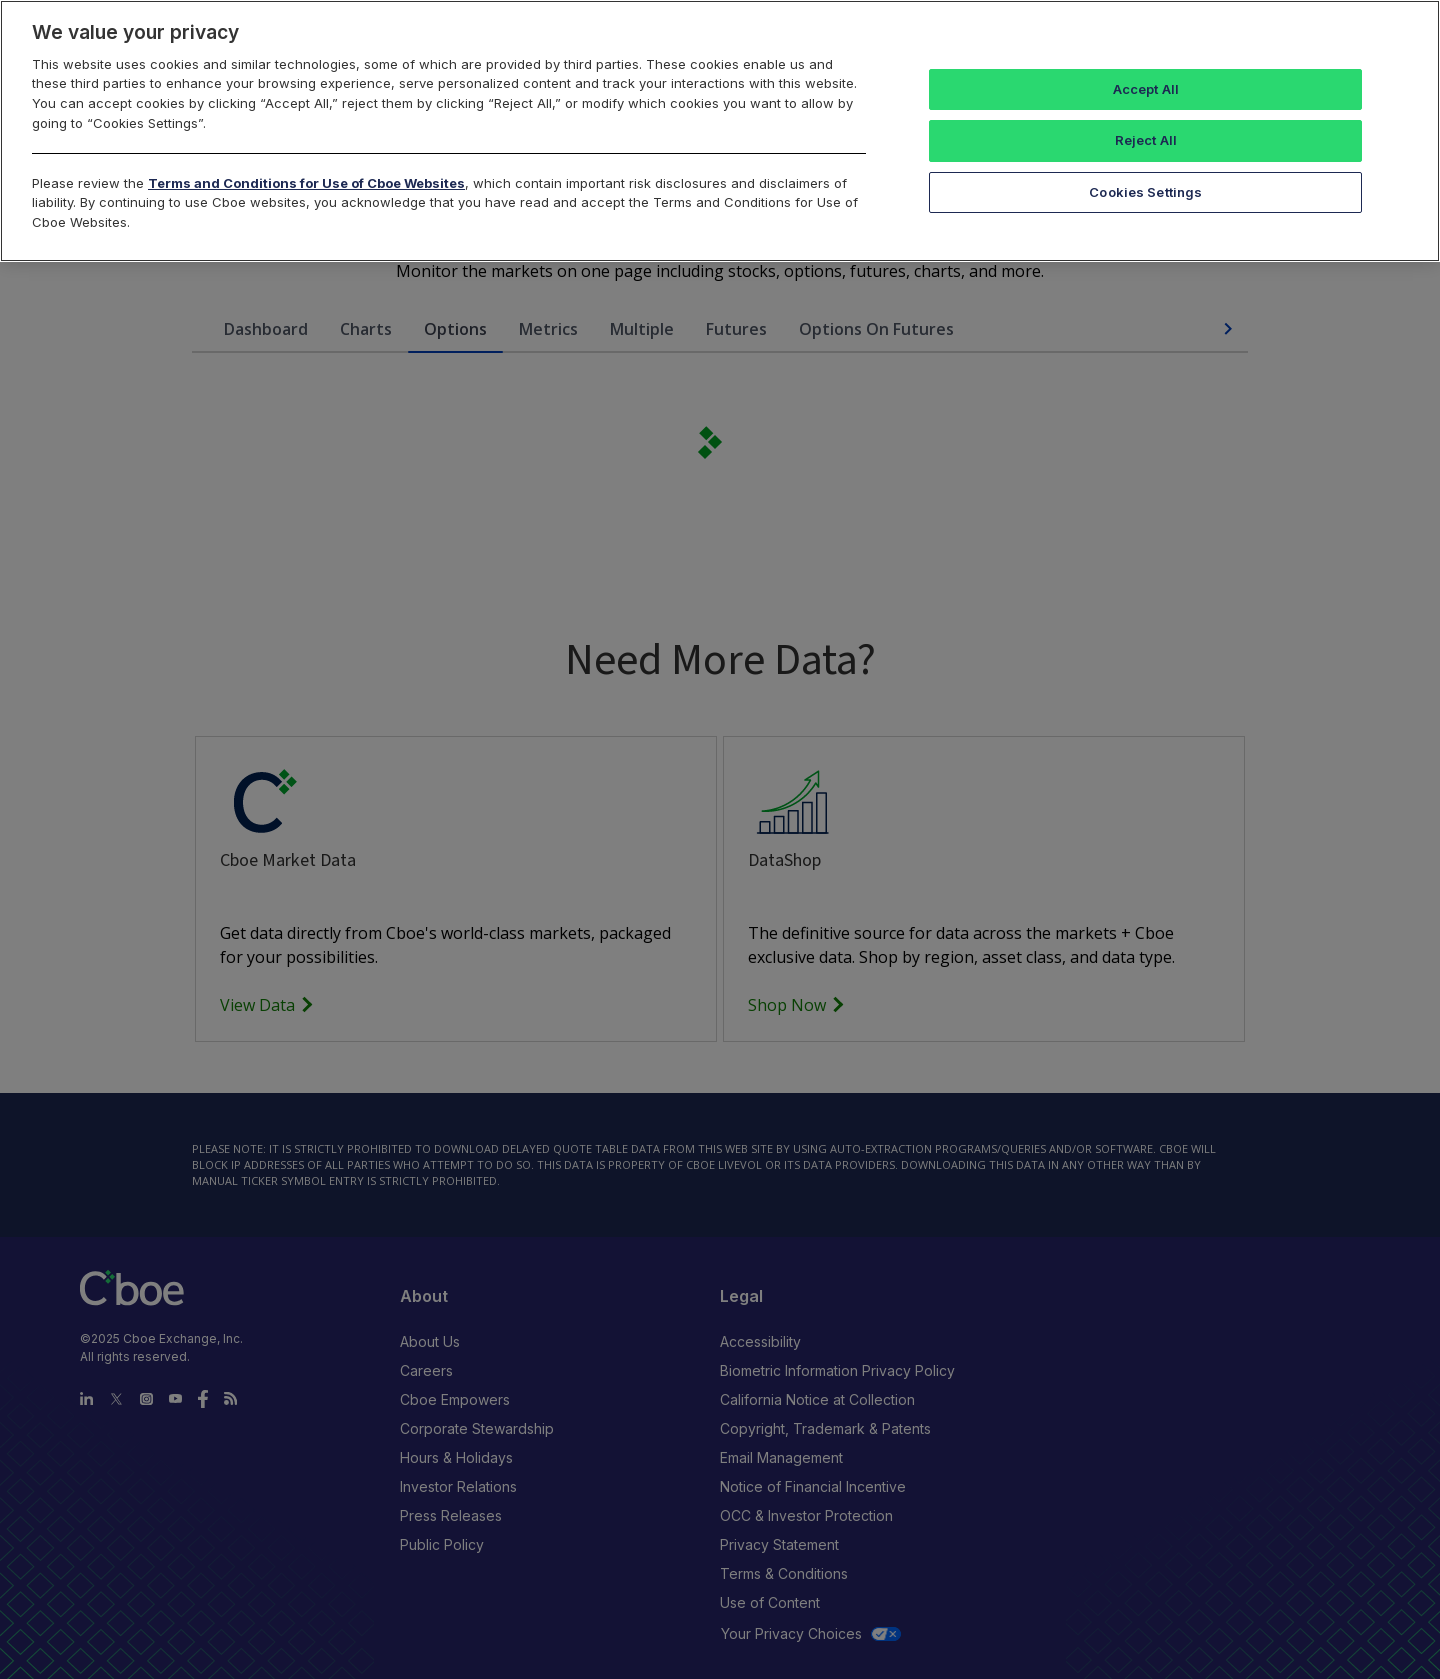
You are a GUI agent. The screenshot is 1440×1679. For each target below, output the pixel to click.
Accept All (1146, 89)
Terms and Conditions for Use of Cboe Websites (306, 183)
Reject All (1146, 140)
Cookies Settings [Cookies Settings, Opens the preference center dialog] (1145, 192)
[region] (720, 131)
